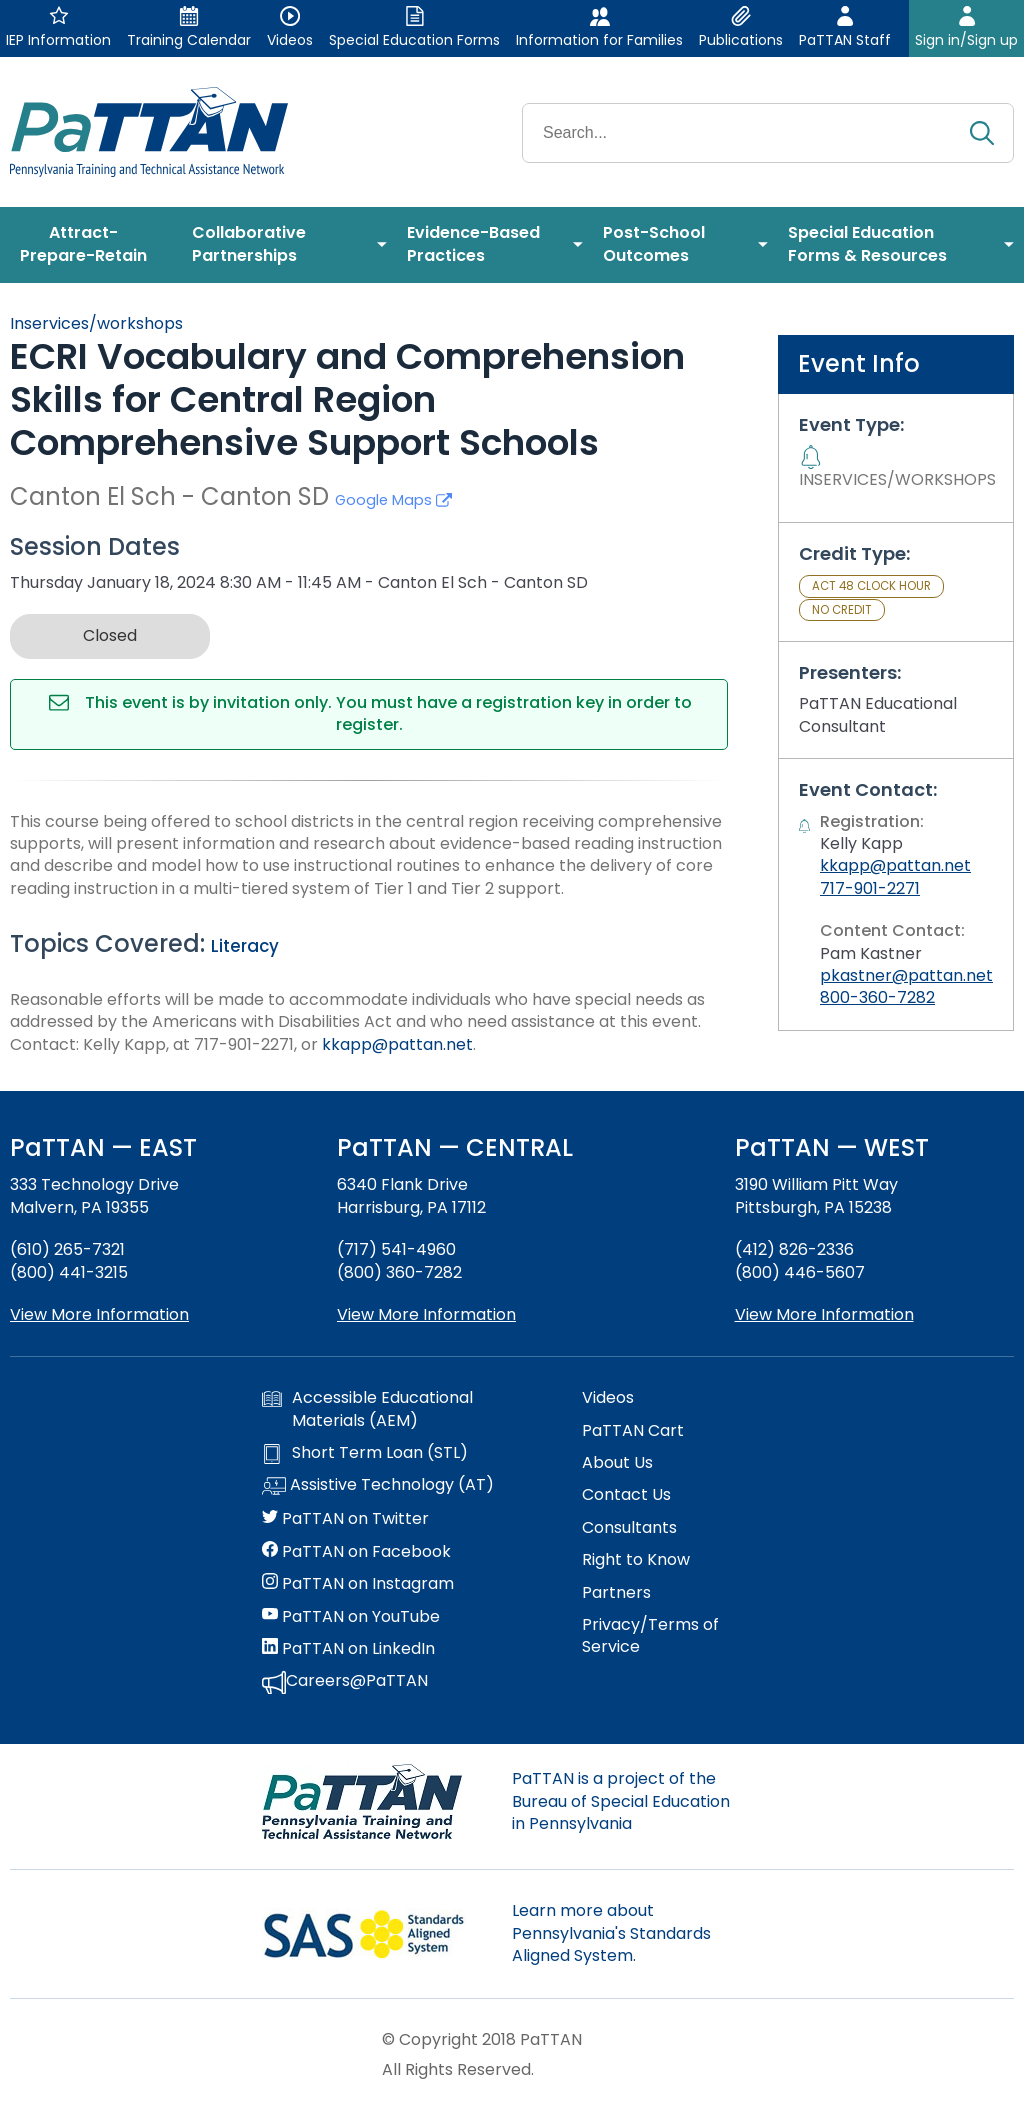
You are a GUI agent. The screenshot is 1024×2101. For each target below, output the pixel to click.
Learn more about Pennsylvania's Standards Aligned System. (611, 1933)
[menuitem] (91, 245)
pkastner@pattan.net (906, 975)
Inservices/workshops (96, 323)
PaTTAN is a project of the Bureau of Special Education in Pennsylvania (621, 1801)
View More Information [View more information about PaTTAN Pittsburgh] (824, 1314)
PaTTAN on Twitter (345, 1519)
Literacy (245, 946)
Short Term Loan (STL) (365, 1453)
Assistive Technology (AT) (378, 1486)
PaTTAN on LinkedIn (348, 1649)
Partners (616, 1593)
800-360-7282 (877, 997)
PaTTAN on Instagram (358, 1584)
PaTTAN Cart (633, 1431)
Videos (608, 1398)
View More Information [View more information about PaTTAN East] (99, 1314)
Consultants (629, 1528)
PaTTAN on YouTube (351, 1617)
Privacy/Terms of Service (650, 1636)
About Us (617, 1463)
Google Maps (393, 500)
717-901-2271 (870, 888)
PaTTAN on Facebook (356, 1552)
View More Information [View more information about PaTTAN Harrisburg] (426, 1314)
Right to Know (636, 1560)
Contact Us (626, 1495)
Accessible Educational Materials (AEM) (367, 1409)
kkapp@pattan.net (397, 1044)
